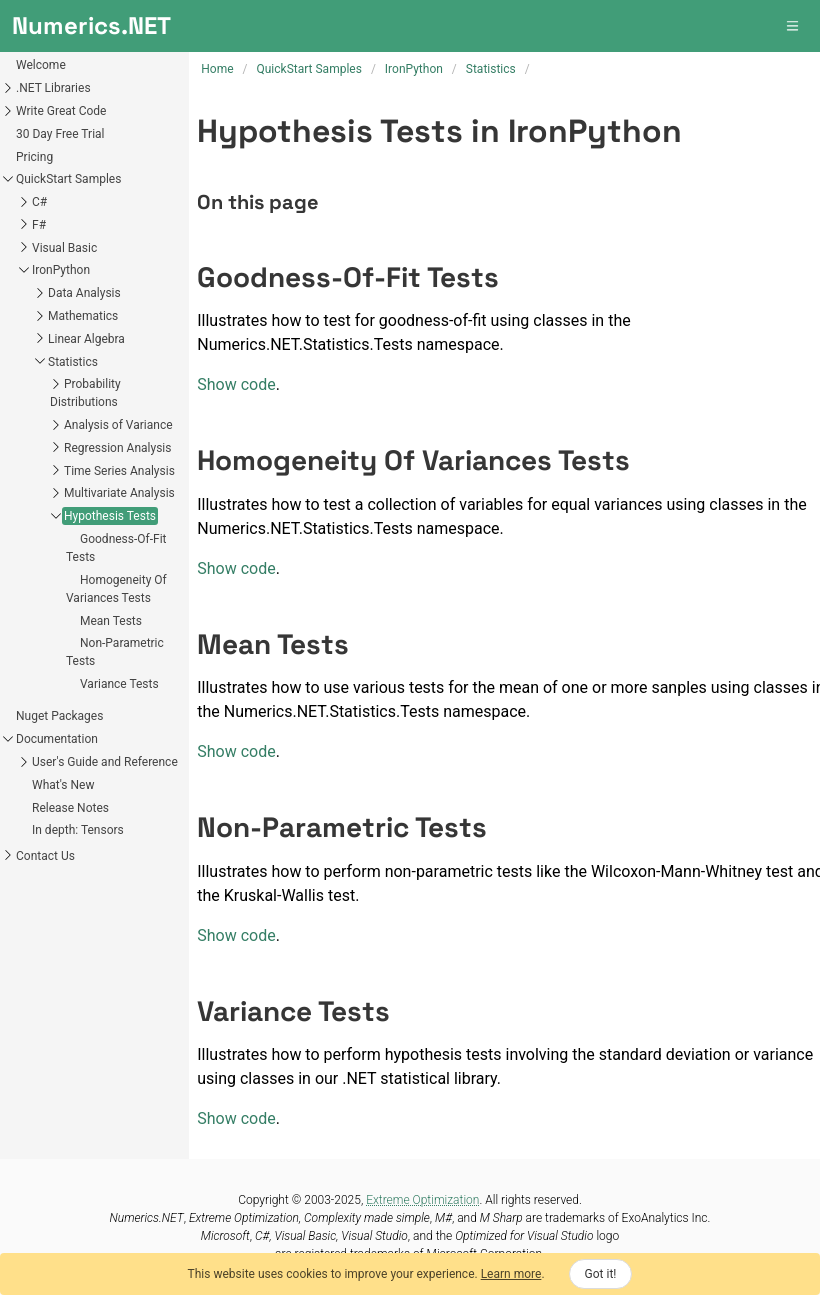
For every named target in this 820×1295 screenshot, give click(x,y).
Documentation (57, 739)
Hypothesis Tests (110, 516)
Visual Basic (64, 248)
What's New (63, 785)
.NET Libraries (53, 88)
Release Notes (70, 808)
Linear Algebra (86, 339)
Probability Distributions (85, 393)
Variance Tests (119, 684)
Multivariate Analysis (119, 493)
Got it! (601, 1274)
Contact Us (45, 856)
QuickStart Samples (68, 179)
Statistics (73, 362)
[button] (794, 26)
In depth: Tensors (78, 830)
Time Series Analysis (119, 471)
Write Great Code (61, 111)
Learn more (511, 1274)
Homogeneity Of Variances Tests (116, 589)
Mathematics (83, 316)
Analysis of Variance (118, 425)
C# (39, 202)
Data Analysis (84, 293)
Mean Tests (111, 621)
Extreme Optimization (422, 1200)
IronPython (61, 270)
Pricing (34, 157)
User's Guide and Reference (105, 762)
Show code (236, 384)
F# (39, 225)
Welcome (41, 65)
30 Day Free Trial (60, 134)
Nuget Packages (59, 716)
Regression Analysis (117, 448)
